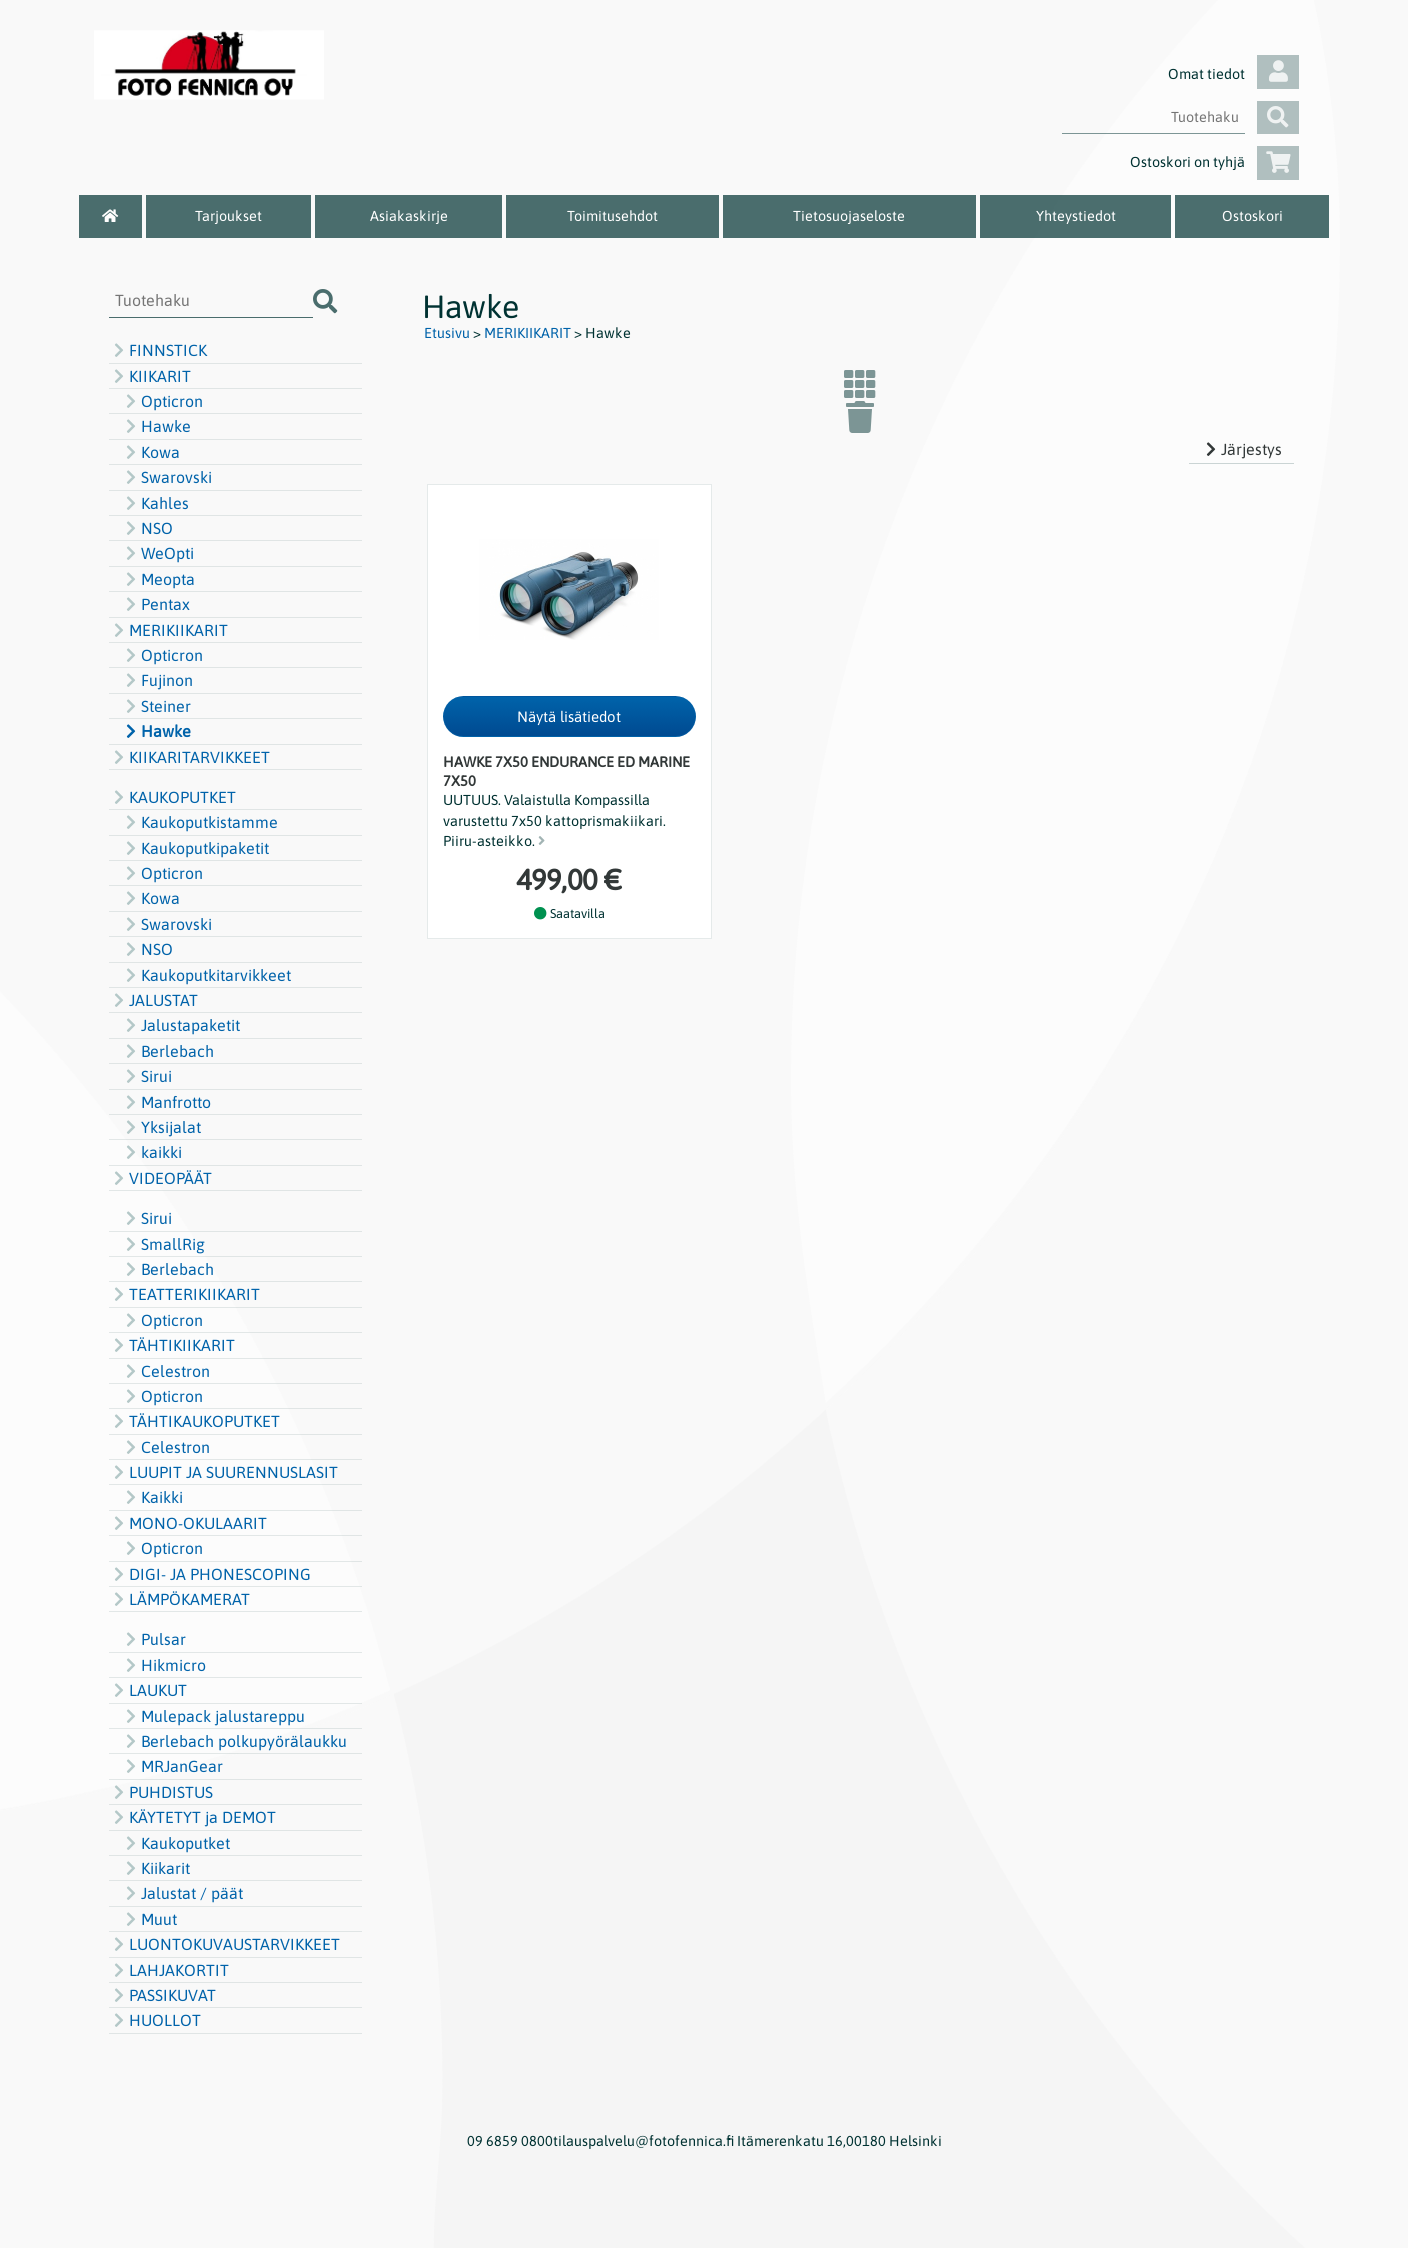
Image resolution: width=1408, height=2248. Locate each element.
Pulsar (153, 1639)
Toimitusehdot (612, 216)
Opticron (162, 401)
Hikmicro (163, 1665)
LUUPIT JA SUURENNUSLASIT (223, 1472)
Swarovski (166, 477)
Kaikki (152, 1497)
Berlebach (167, 1051)
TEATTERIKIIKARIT (184, 1294)
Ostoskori (1252, 216)
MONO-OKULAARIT (188, 1523)
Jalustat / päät (182, 1893)
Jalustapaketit (180, 1025)
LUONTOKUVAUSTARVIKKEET (224, 1944)
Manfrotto (166, 1102)
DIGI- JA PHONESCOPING (210, 1574)
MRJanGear (172, 1766)
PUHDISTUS (161, 1792)
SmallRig (163, 1244)
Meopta (158, 579)
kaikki (151, 1152)
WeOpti (157, 553)
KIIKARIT (150, 376)
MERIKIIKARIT (168, 630)
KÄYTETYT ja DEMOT (192, 1817)
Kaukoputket (175, 1843)
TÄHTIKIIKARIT (172, 1345)
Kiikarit (155, 1868)
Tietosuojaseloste (849, 216)
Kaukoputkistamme (199, 822)
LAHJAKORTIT (169, 1970)
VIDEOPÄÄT (160, 1178)
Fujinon (157, 680)
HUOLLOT (155, 2020)
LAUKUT (148, 1690)
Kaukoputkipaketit (195, 848)
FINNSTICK (158, 350)
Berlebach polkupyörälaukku (234, 1741)
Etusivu (447, 333)
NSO (147, 528)
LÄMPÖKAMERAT (179, 1599)
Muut (149, 1919)
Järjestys (1241, 449)
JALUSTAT (153, 1000)
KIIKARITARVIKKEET (189, 757)
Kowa (150, 452)
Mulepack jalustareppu (213, 1716)
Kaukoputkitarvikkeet (206, 975)
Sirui (146, 1076)
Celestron (165, 1371)
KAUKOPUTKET (172, 797)
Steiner (156, 706)
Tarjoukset (228, 216)
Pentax (155, 604)
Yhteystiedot (1076, 216)
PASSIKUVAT (162, 1995)
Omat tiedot (1233, 74)
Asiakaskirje (409, 216)
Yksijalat (161, 1127)
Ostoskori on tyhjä (1214, 162)
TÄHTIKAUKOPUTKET (194, 1421)
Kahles (155, 503)
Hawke (156, 426)
